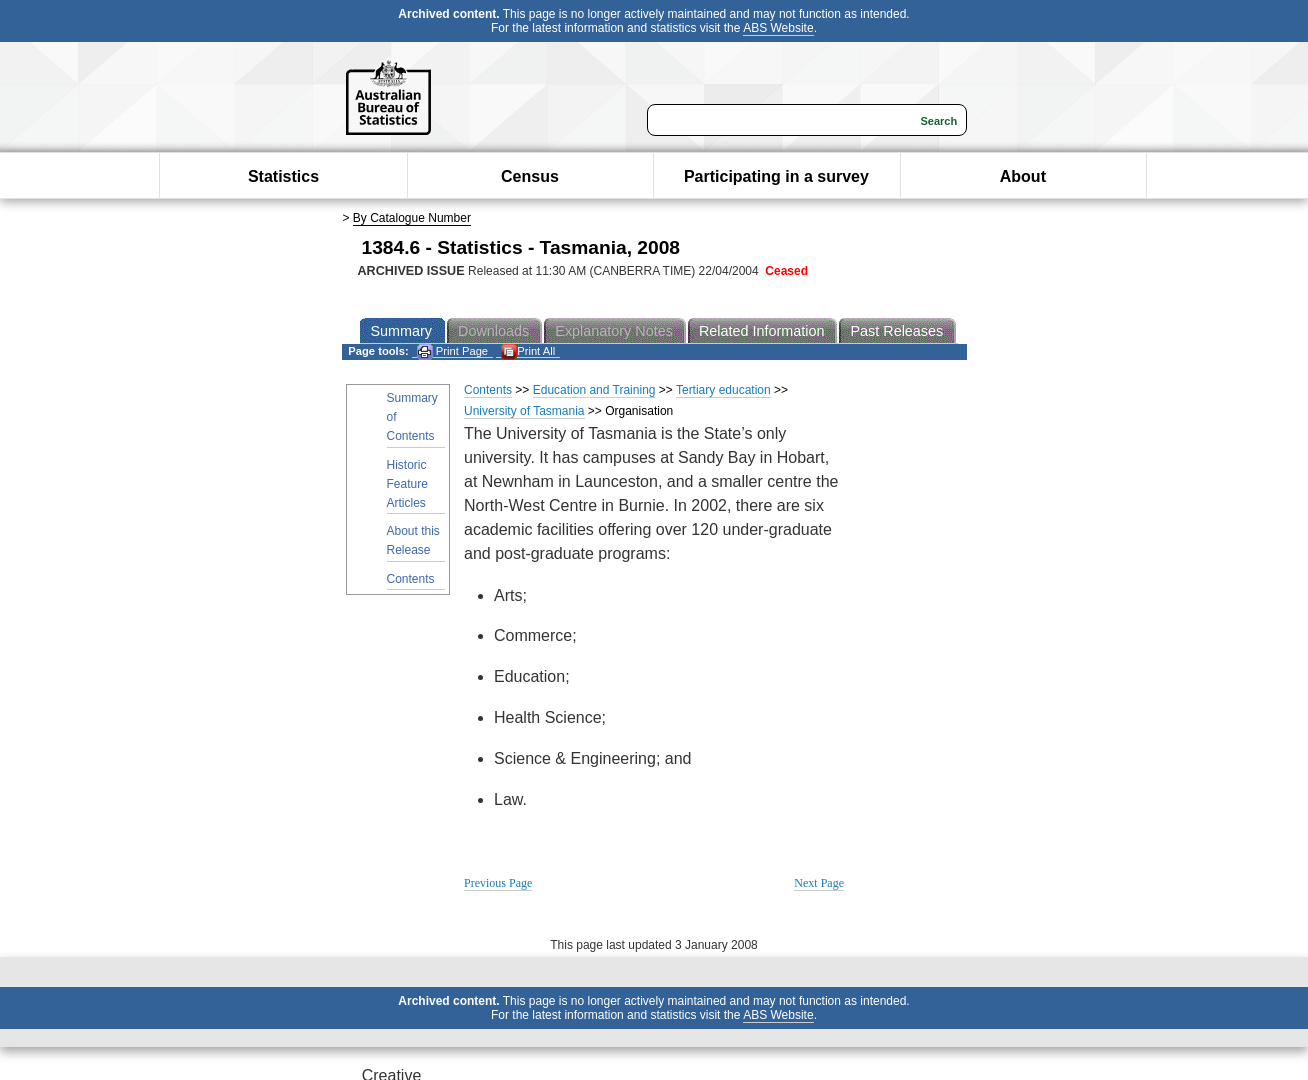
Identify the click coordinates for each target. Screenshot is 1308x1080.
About (1023, 176)
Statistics (283, 176)
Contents (411, 579)
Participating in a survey (776, 176)
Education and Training (594, 390)
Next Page (819, 883)
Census (530, 176)
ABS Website (778, 28)
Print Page (452, 351)
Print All (528, 351)
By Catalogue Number (412, 218)
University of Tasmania (524, 411)
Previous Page (498, 883)
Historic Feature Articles (407, 484)
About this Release (413, 540)
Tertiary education (723, 390)
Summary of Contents (412, 417)
